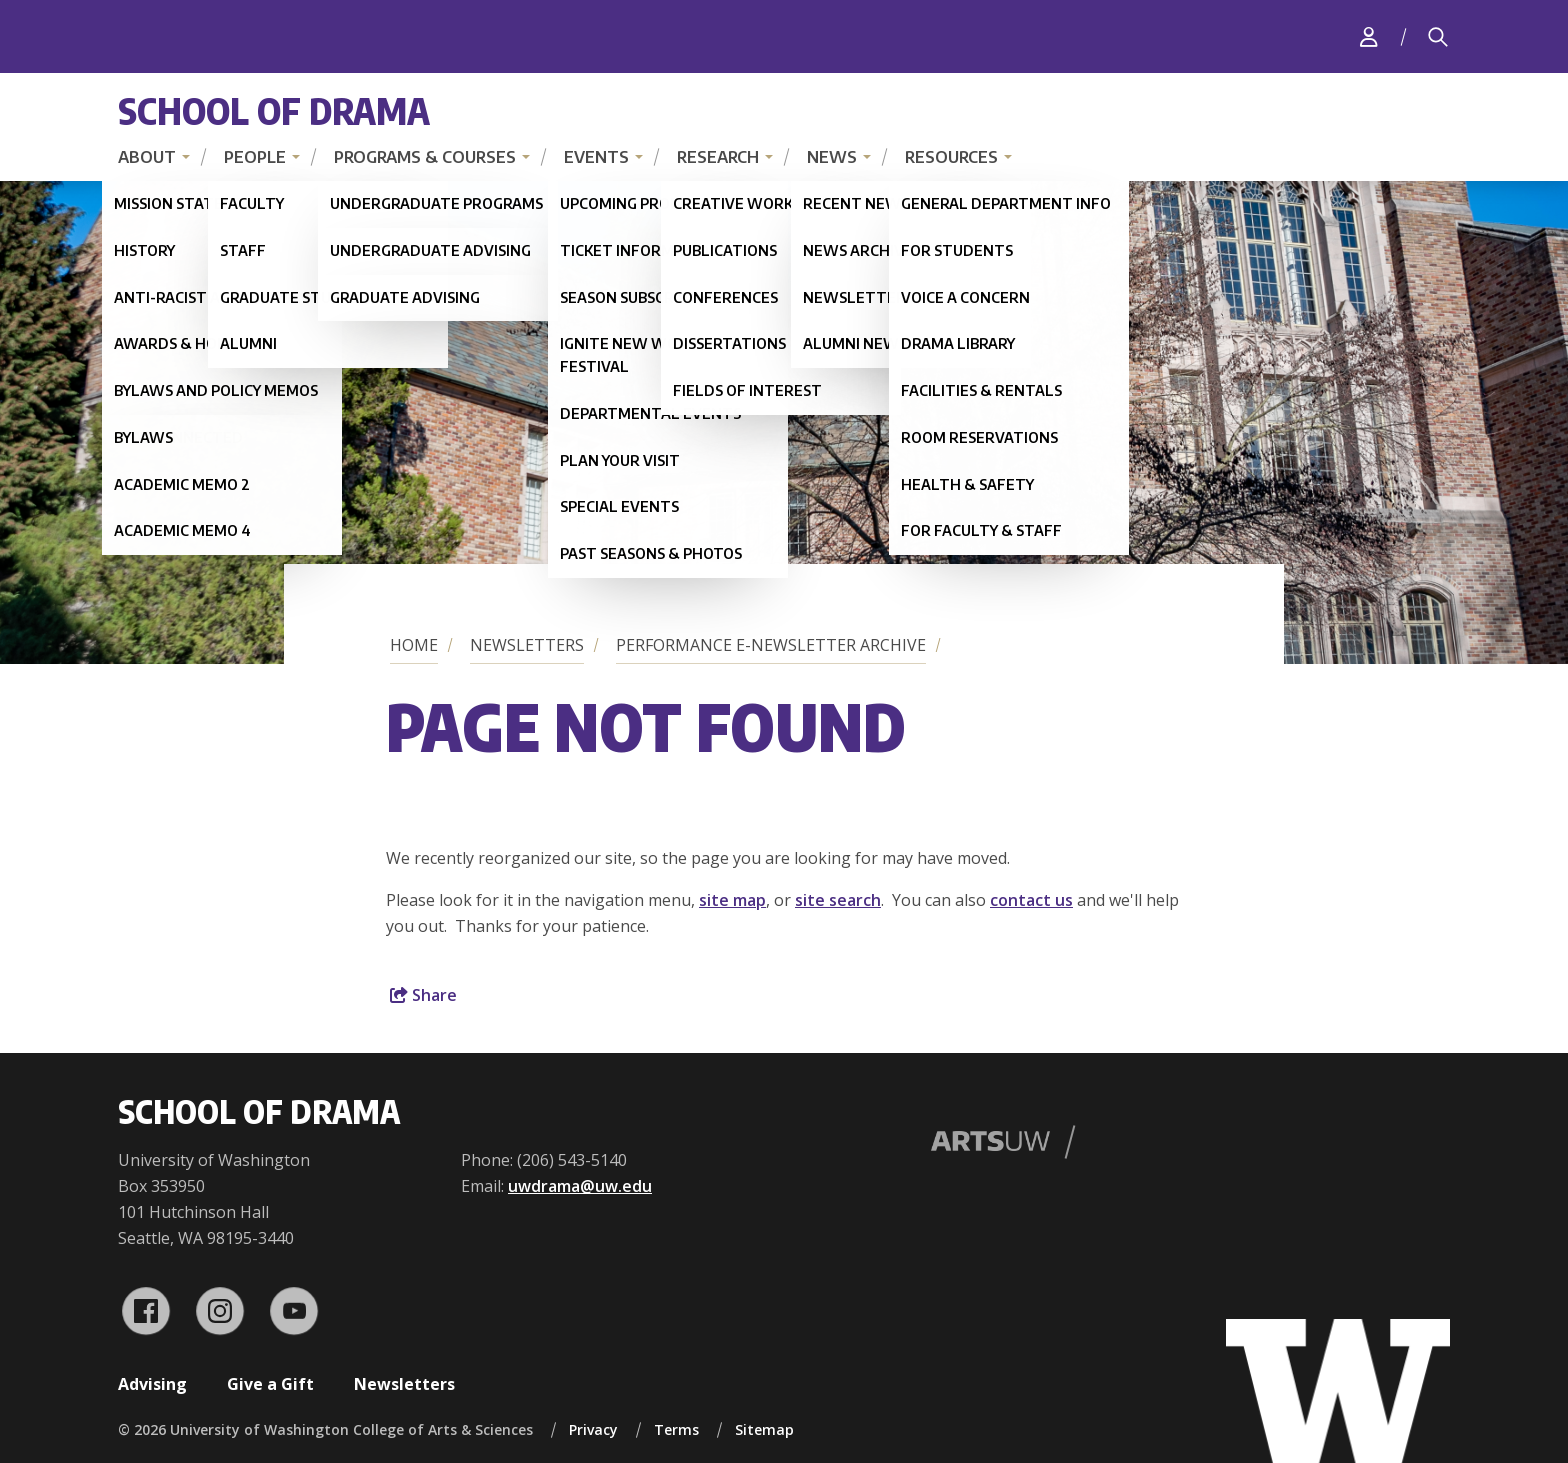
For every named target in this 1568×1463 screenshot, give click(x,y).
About (147, 157)
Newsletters (527, 645)
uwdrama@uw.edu (580, 1186)
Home (414, 645)
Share (423, 995)
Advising (152, 1384)
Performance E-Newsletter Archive (771, 645)
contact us (1031, 900)
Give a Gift (270, 1384)
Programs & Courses (425, 157)
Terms (676, 1429)
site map (732, 900)
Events (596, 157)
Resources (951, 157)
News (832, 157)
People (255, 157)
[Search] (1438, 37)
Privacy (593, 1429)
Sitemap (764, 1429)
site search (838, 900)
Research (718, 157)
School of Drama (274, 110)
